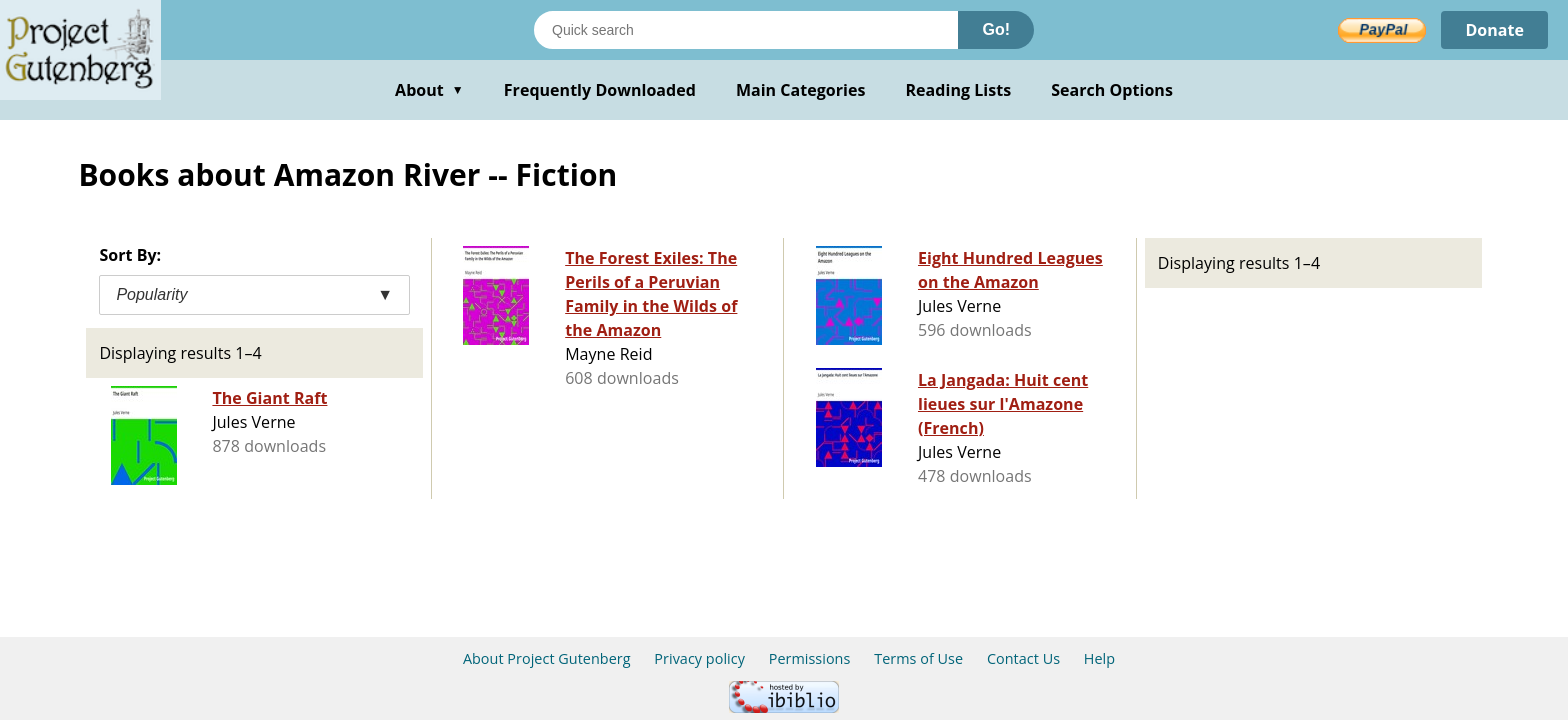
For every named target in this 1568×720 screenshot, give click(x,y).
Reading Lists (959, 90)
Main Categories (801, 90)
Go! (996, 29)
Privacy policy (699, 658)
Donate (1494, 30)
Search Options (1112, 90)
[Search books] (746, 30)
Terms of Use (918, 658)
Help (1099, 658)
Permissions (810, 658)
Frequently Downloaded (600, 90)
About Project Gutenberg (547, 658)
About (429, 90)
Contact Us (1023, 658)
